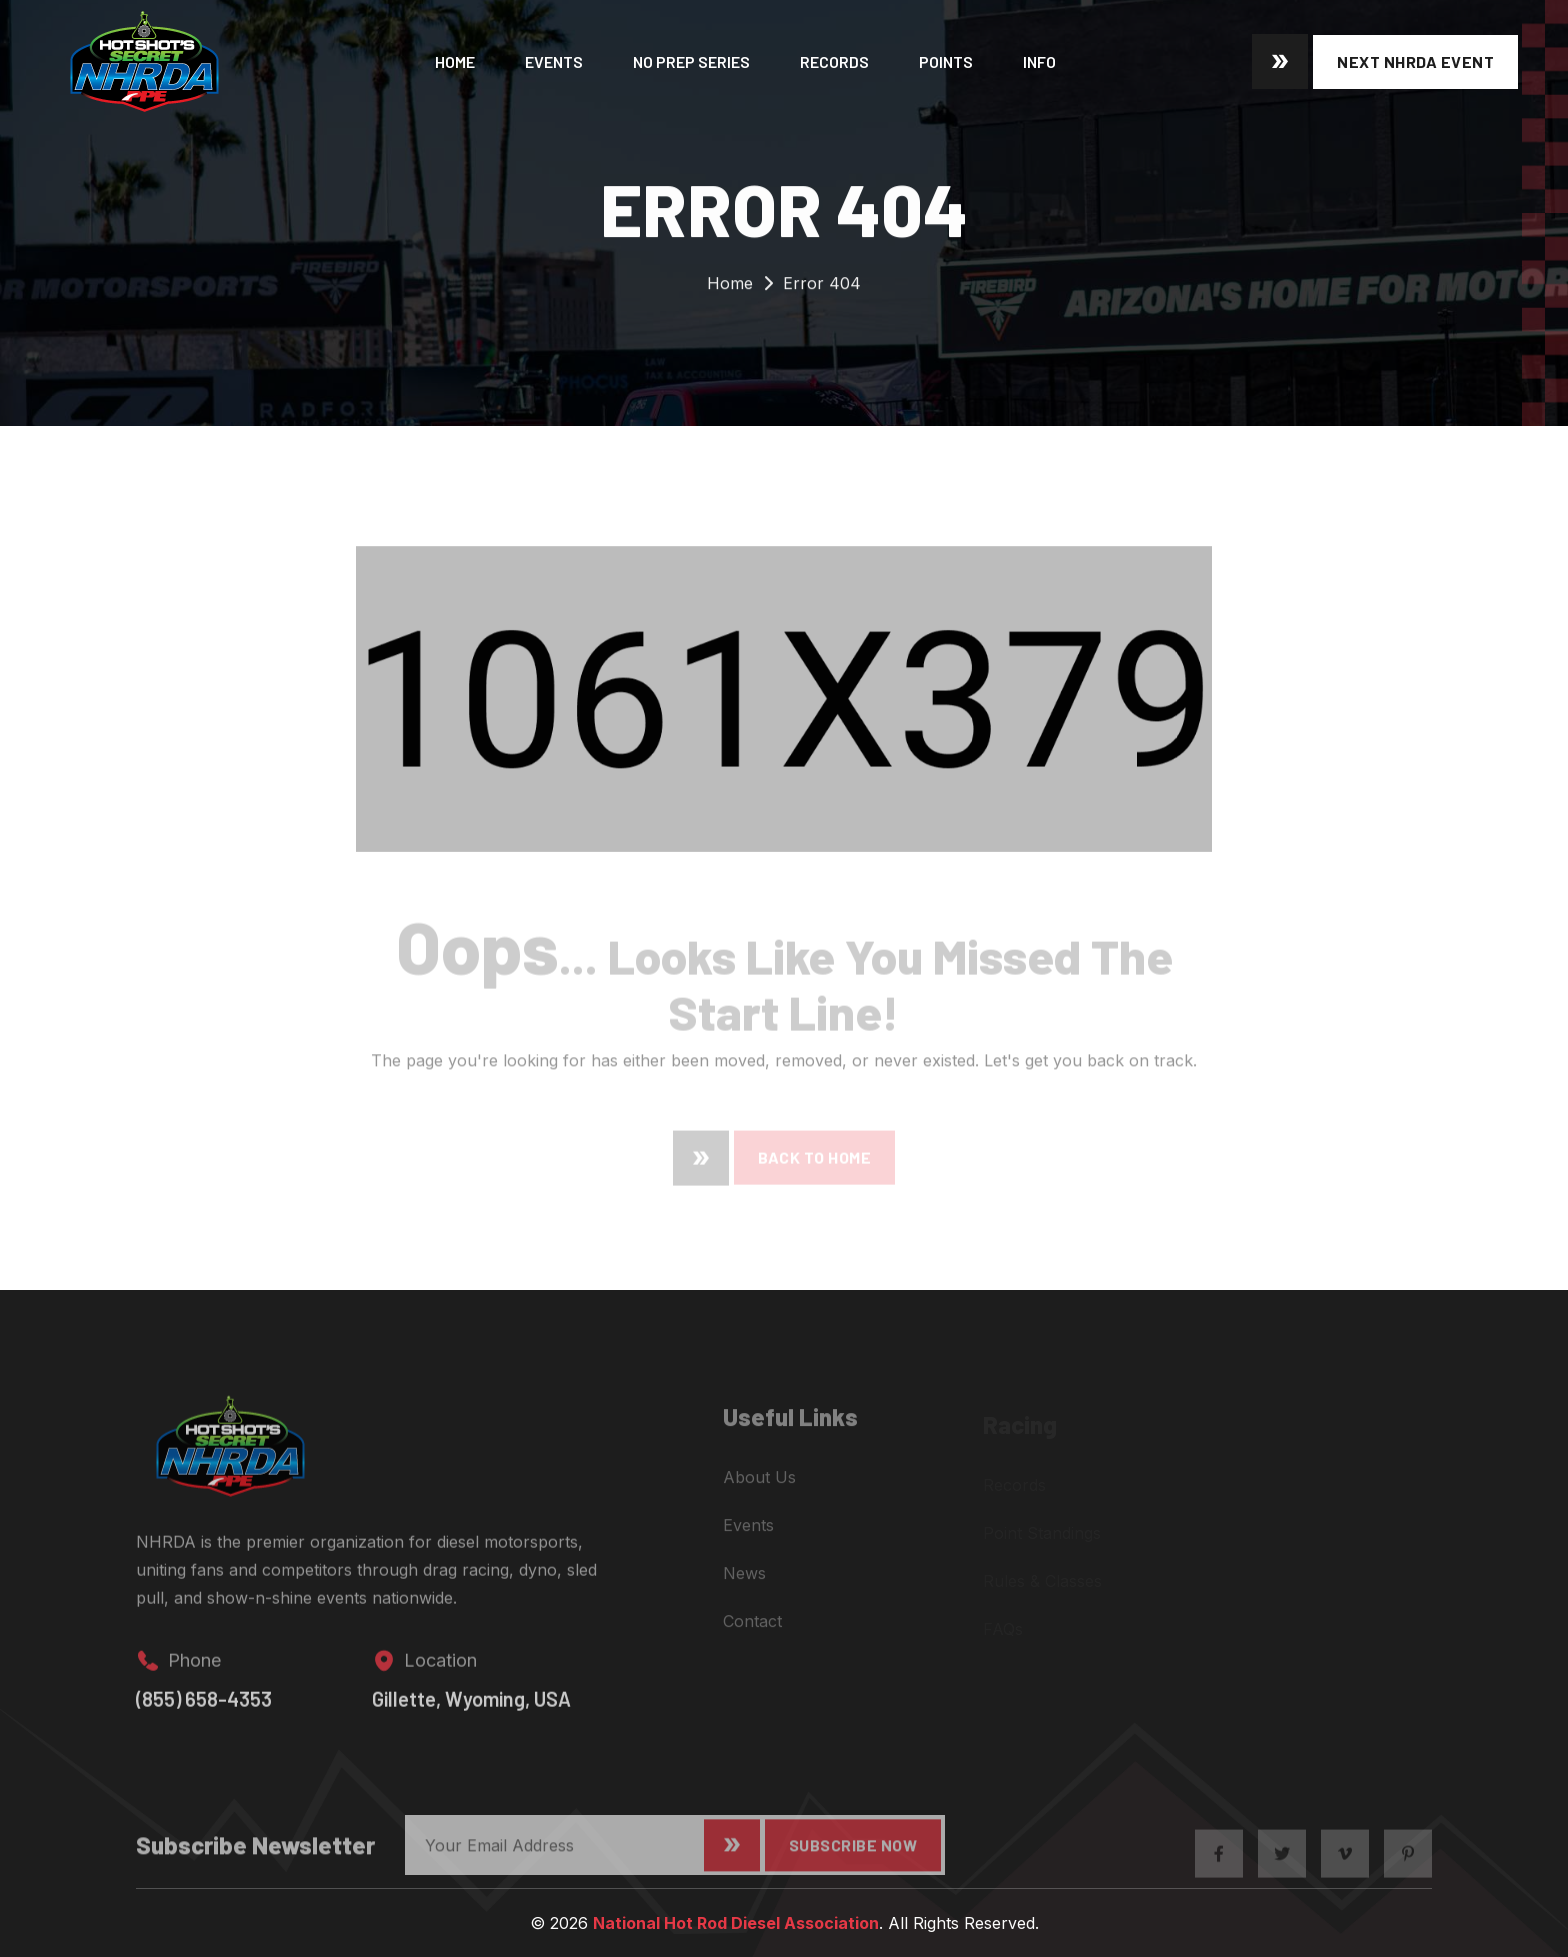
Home (455, 61)
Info (1039, 61)
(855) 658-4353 (204, 1712)
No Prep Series (691, 61)
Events (554, 61)
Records (834, 61)
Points (946, 61)
